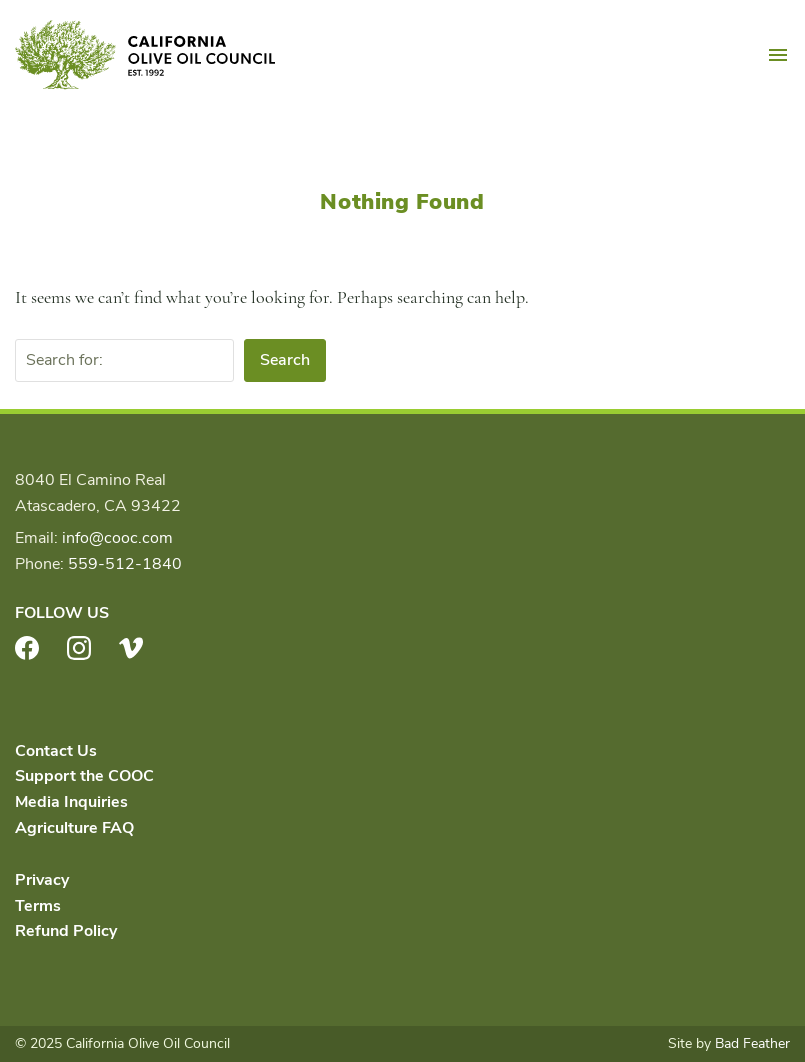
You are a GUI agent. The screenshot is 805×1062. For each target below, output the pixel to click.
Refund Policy (66, 931)
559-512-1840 (125, 564)
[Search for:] (124, 361)
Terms (38, 906)
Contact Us (56, 751)
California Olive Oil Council (145, 55)
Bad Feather (752, 1043)
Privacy (42, 880)
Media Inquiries (71, 802)
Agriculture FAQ (74, 828)
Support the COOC (84, 776)
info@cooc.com (117, 538)
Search (285, 360)
